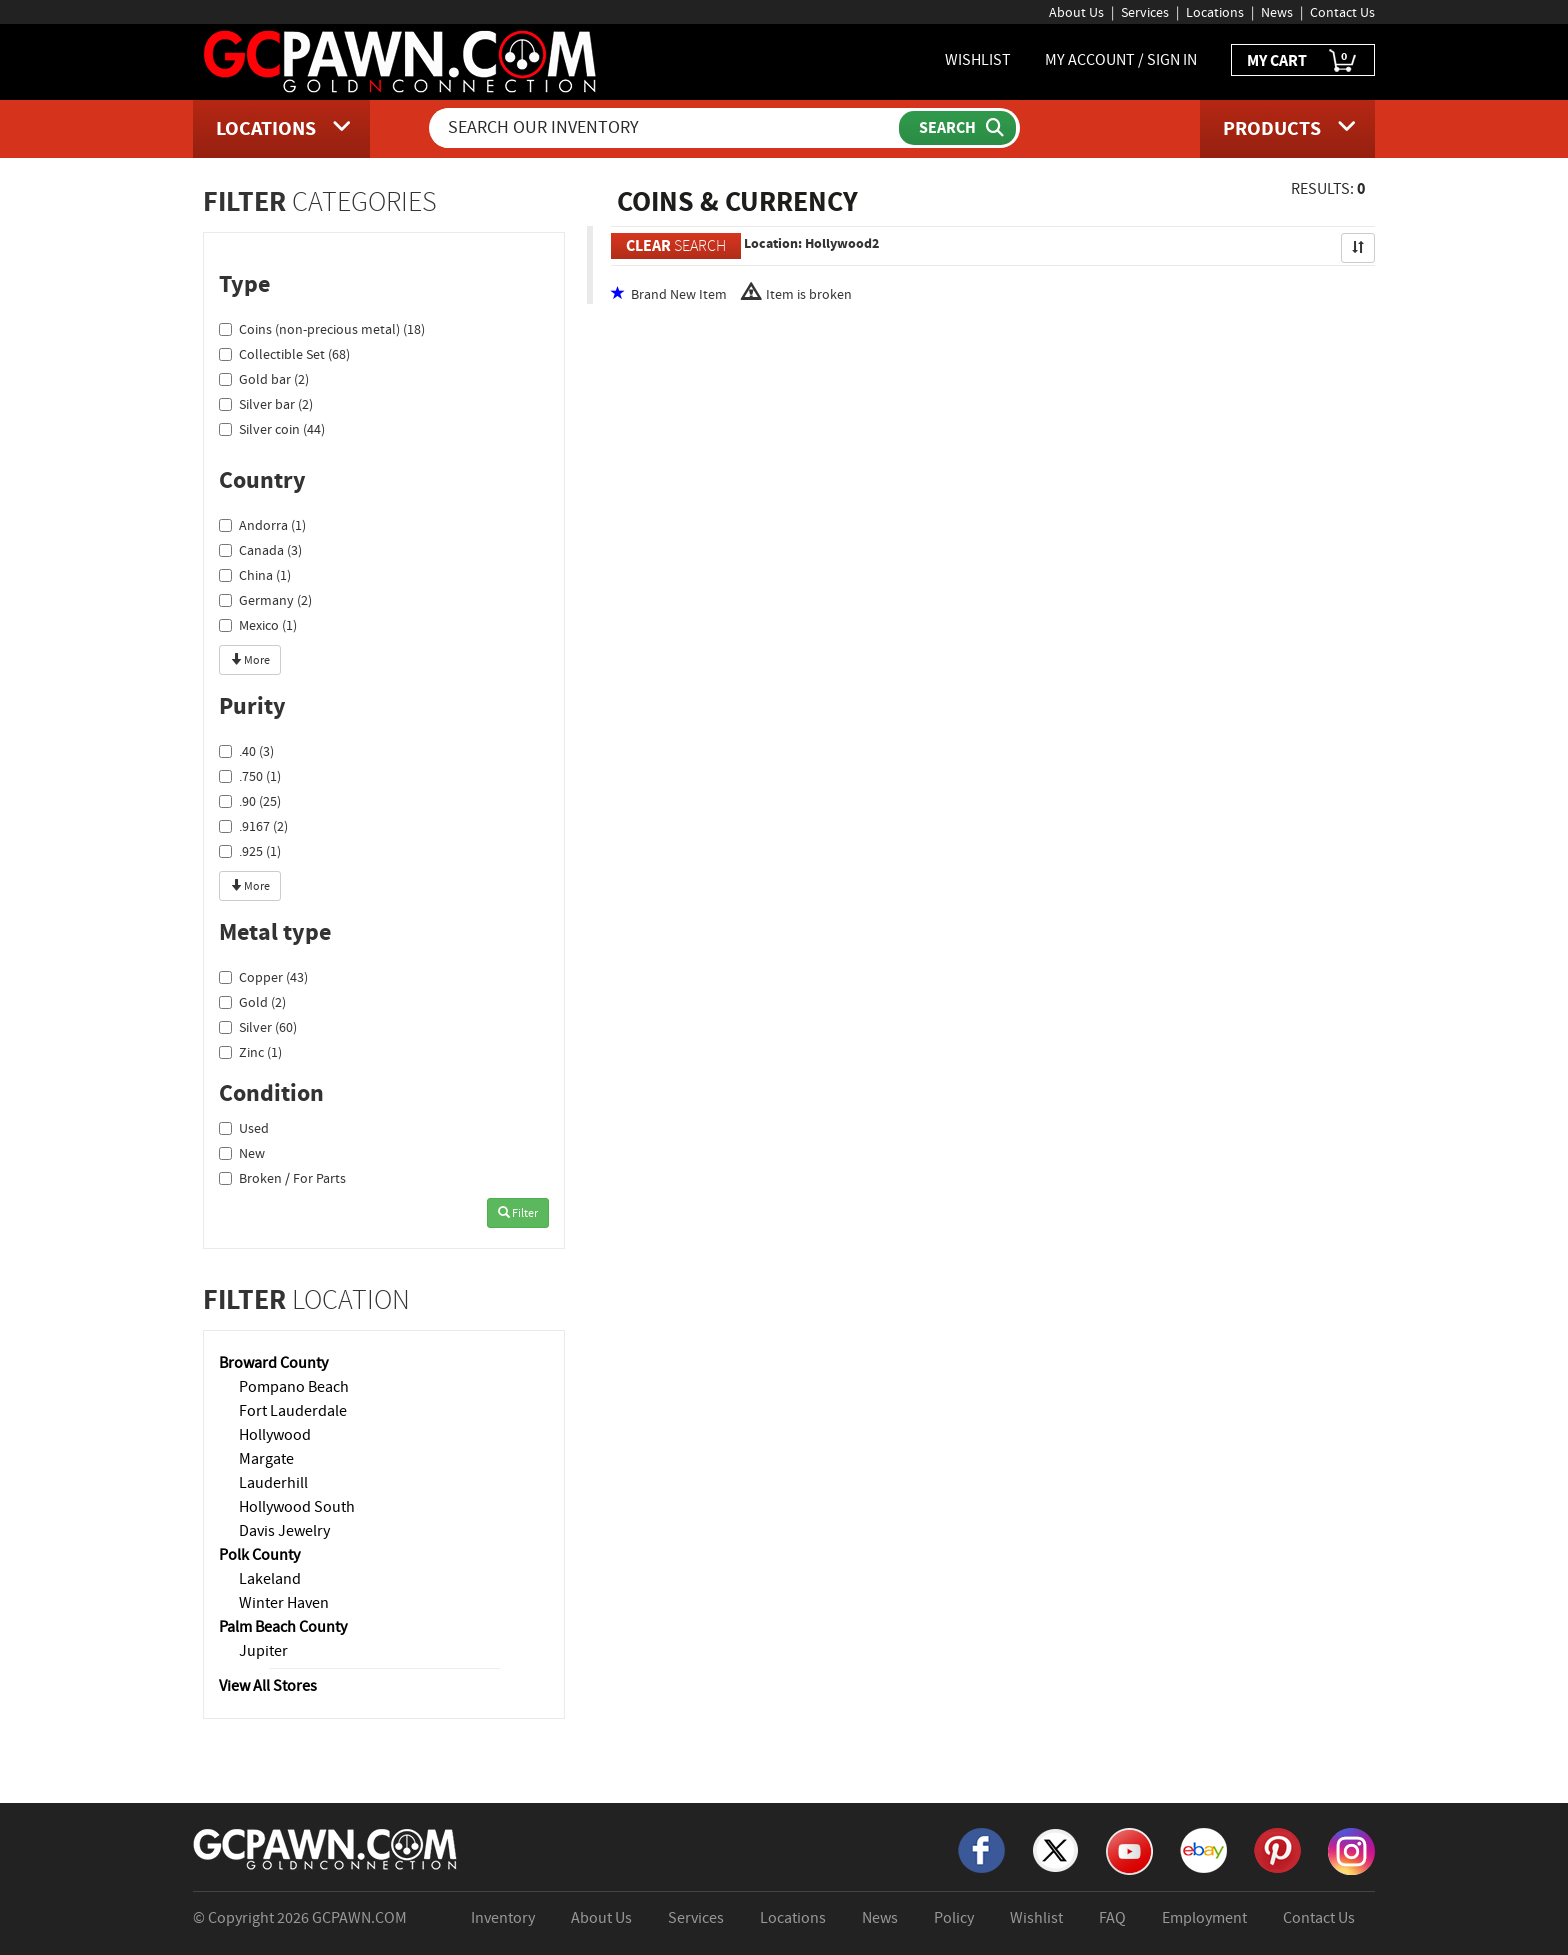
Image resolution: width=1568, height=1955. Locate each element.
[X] (1055, 1849)
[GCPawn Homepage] (401, 60)
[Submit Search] (957, 128)
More (250, 660)
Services (1145, 12)
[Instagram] (1351, 1850)
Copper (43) (263, 977)
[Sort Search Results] (1358, 248)
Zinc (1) (250, 1052)
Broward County (273, 1363)
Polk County (259, 1555)
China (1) (255, 575)
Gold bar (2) (264, 379)
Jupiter (263, 1651)
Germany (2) (265, 600)
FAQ (1112, 1918)
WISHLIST (978, 60)
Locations (1215, 12)
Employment (1204, 1918)
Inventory (503, 1918)
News (1277, 12)
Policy (954, 1918)
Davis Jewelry (284, 1531)
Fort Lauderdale (293, 1411)
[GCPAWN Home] (326, 1848)
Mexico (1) (258, 625)
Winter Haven (284, 1603)
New (242, 1153)
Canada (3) (260, 550)
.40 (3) (246, 751)
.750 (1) (250, 776)
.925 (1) (250, 851)
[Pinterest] (1277, 1849)
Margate (266, 1459)
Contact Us (1342, 12)
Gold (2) (252, 1002)
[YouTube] (1129, 1850)
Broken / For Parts (282, 1178)
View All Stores (268, 1686)
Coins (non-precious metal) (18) (322, 329)
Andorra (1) (262, 525)
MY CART (1303, 61)
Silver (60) (258, 1027)
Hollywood (275, 1435)
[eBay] (1203, 1849)
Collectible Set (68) (284, 354)
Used (244, 1128)
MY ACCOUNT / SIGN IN (1121, 60)
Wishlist (1036, 1918)
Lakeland (270, 1579)
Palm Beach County (283, 1627)
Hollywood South (297, 1507)
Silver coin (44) (272, 429)
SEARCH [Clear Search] (676, 245)
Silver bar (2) (266, 404)
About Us (1076, 12)
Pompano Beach (294, 1387)
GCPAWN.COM (359, 1918)
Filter (518, 1213)
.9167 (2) (253, 826)
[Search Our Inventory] (666, 128)
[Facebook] (981, 1849)
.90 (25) (250, 801)
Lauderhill (273, 1483)
